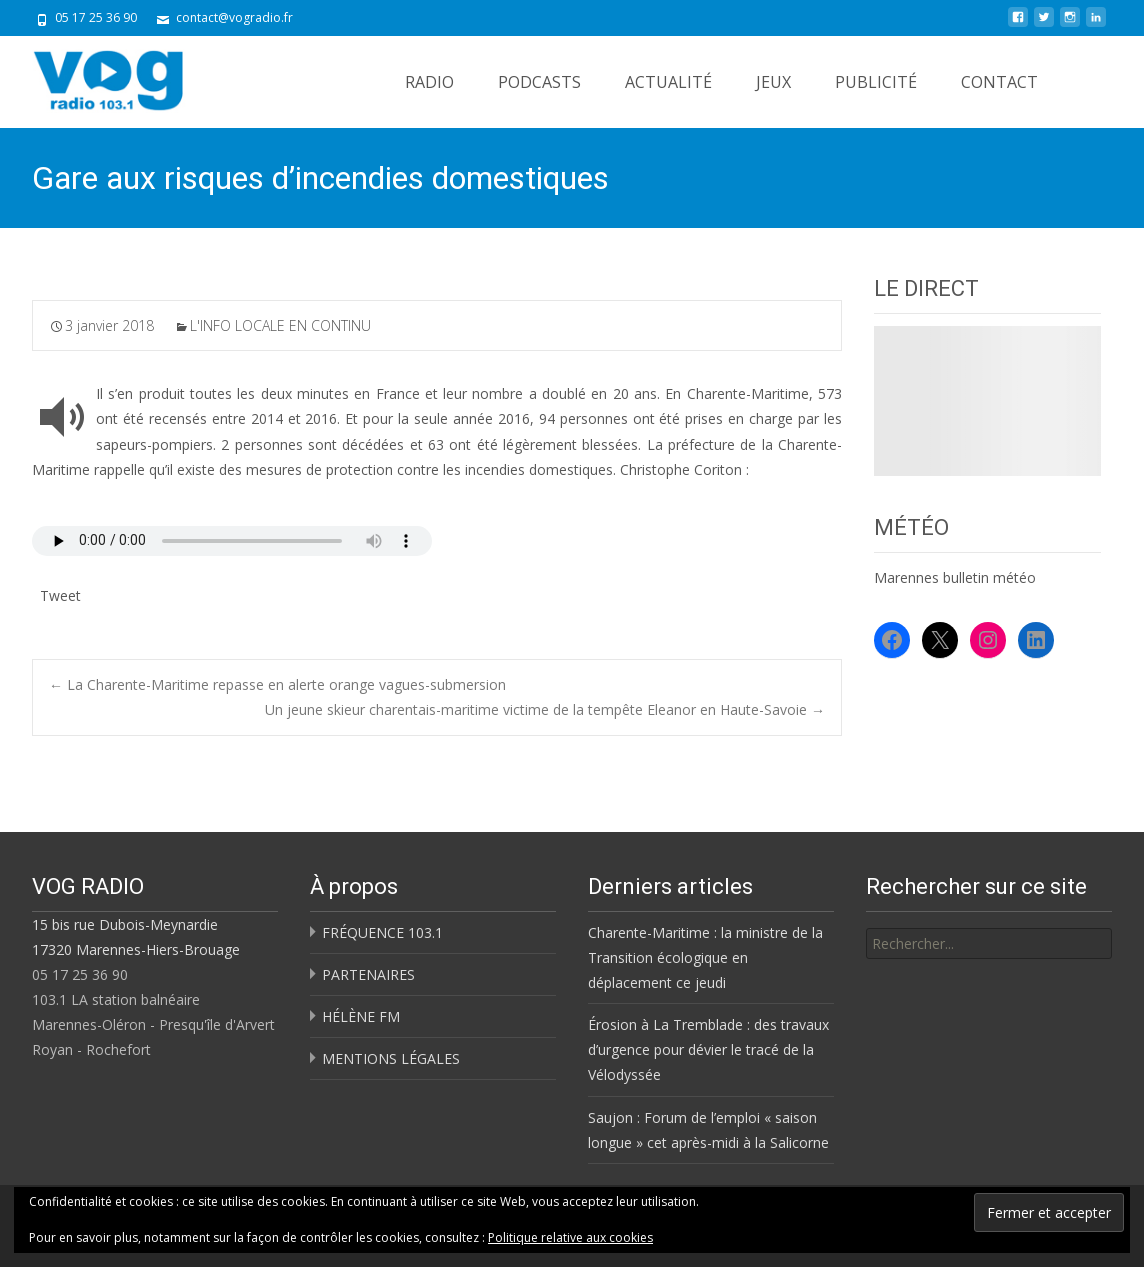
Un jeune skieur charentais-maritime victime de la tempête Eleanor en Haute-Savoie (545, 709)
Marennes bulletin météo (955, 577)
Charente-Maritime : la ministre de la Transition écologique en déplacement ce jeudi (705, 957)
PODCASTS (539, 82)
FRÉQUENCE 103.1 (382, 932)
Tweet (60, 593)
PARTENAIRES (368, 974)
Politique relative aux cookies (570, 1237)
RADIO (429, 82)
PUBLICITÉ (876, 82)
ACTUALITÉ (668, 82)
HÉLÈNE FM (361, 1016)
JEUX (773, 82)
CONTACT (999, 82)
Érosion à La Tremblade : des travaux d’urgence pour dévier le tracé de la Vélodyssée (708, 1049)
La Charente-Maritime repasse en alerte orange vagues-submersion (277, 684)
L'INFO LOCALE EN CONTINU (280, 325)
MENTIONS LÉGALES (391, 1058)
